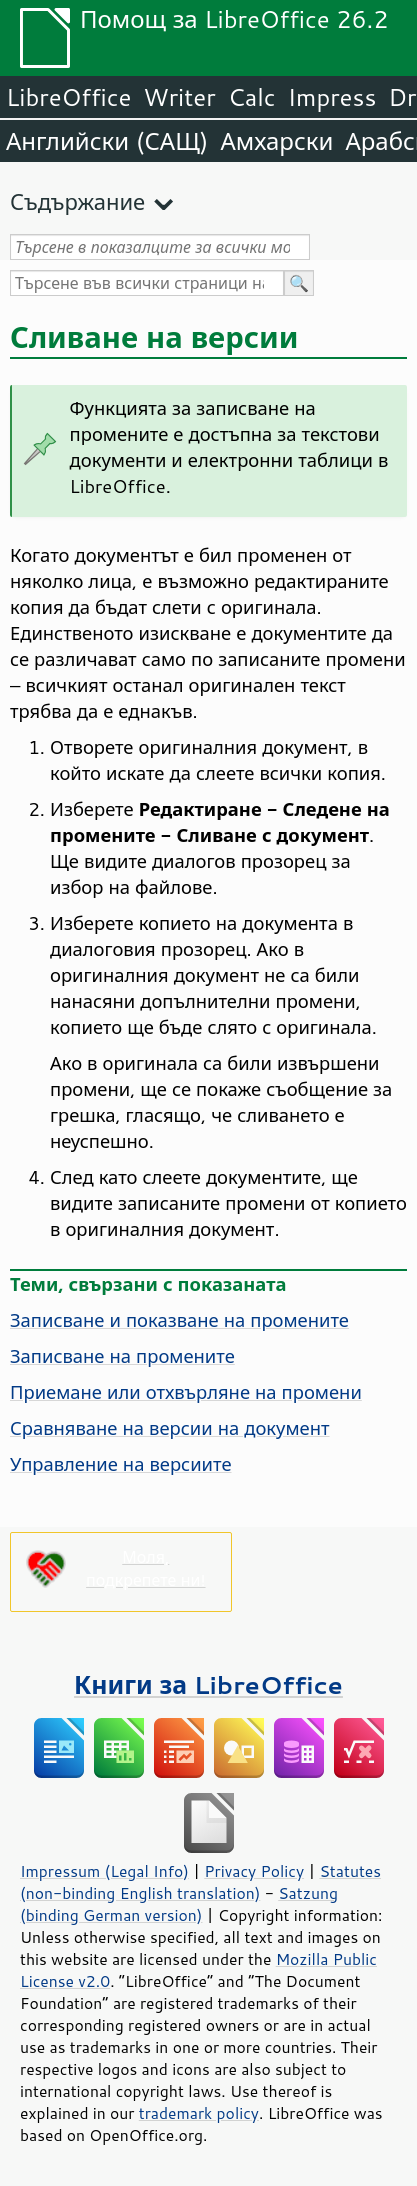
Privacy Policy (254, 1871)
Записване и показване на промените (179, 1320)
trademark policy (199, 2113)
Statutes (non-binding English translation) (200, 1882)
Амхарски (276, 141)
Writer (179, 97)
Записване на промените (122, 1356)
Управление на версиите (121, 1464)
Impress (332, 97)
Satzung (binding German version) (179, 1904)
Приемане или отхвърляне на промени (186, 1392)
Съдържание (77, 201)
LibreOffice (68, 97)
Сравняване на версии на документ (170, 1428)
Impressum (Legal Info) (104, 1871)
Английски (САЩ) (107, 141)
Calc (252, 97)
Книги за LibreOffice (208, 1684)
